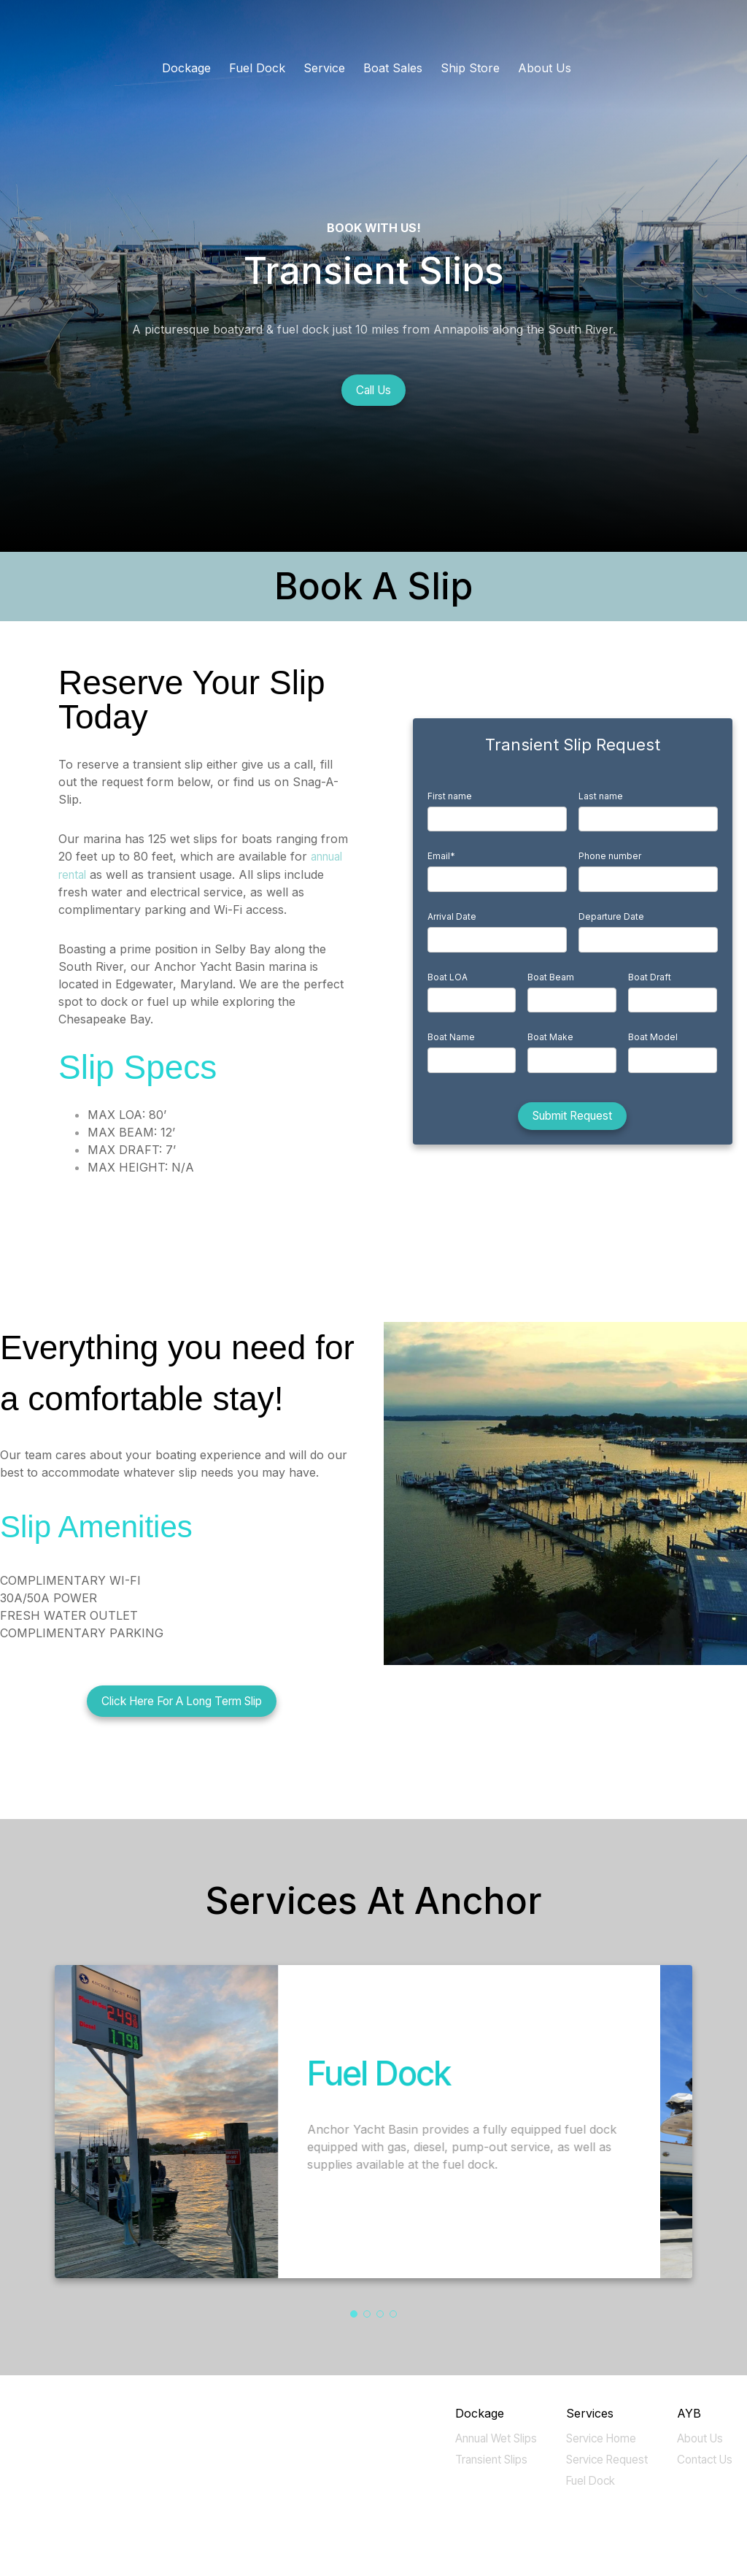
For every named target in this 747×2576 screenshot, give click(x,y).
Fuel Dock (585, 2480)
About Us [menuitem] (544, 68)
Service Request (602, 2459)
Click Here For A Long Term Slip (181, 1701)
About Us (697, 2438)
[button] (353, 2314)
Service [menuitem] (324, 68)
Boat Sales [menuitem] (392, 68)
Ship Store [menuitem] (470, 68)
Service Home (596, 2438)
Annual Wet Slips (488, 2438)
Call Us (373, 390)
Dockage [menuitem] (186, 68)
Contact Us (702, 2459)
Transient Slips (484, 2459)
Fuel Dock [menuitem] (257, 68)
